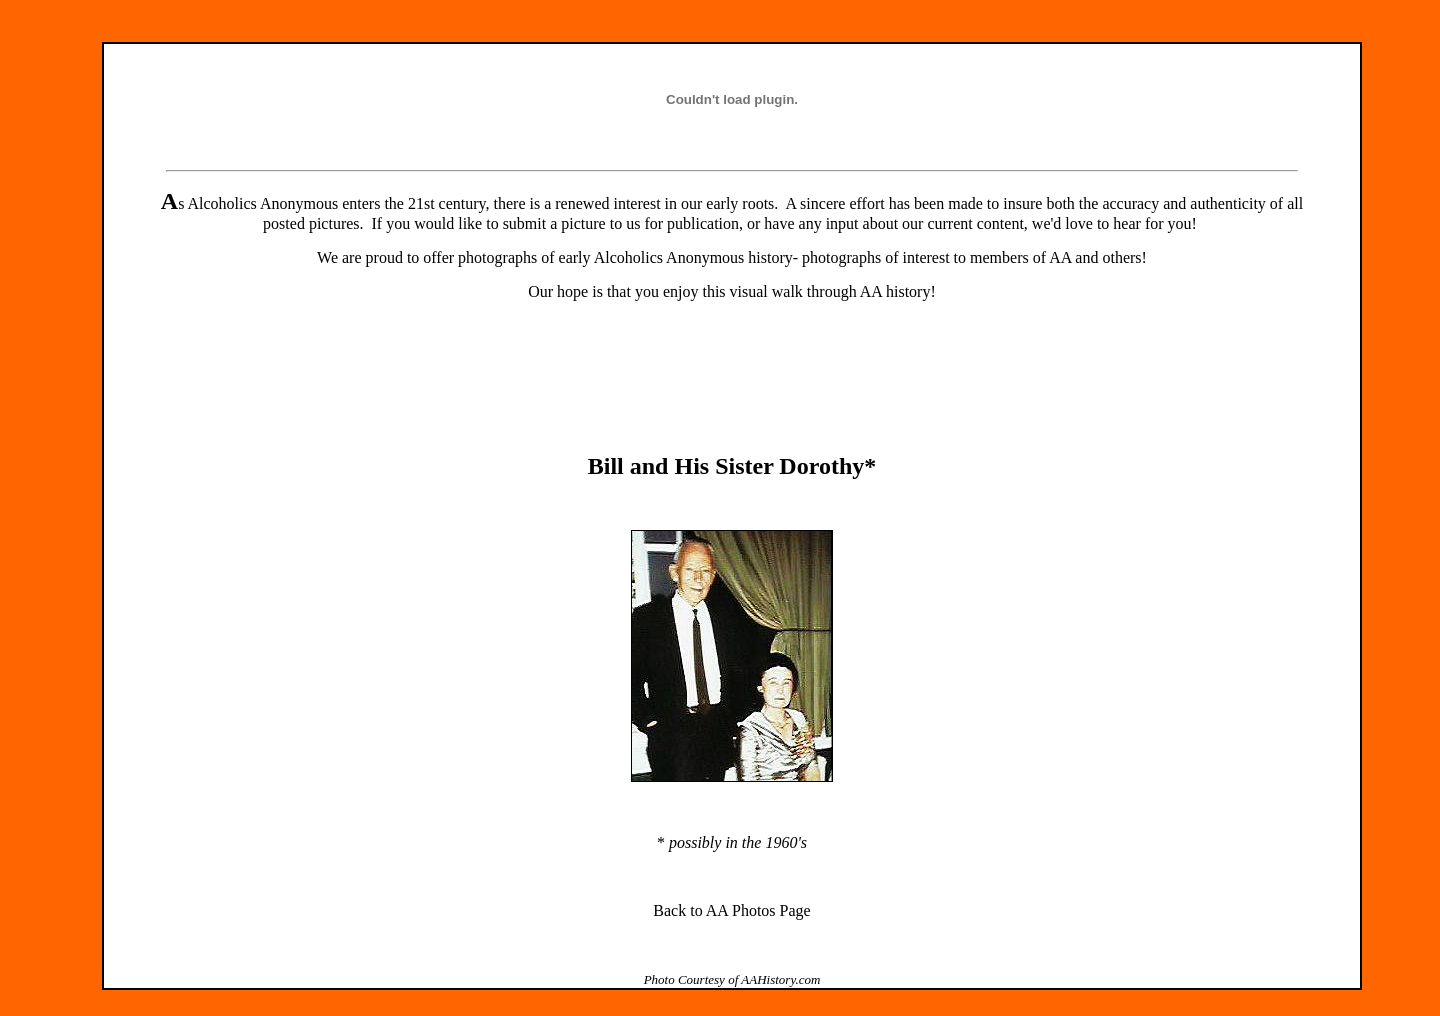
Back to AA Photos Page (731, 910)
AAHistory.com (780, 979)
